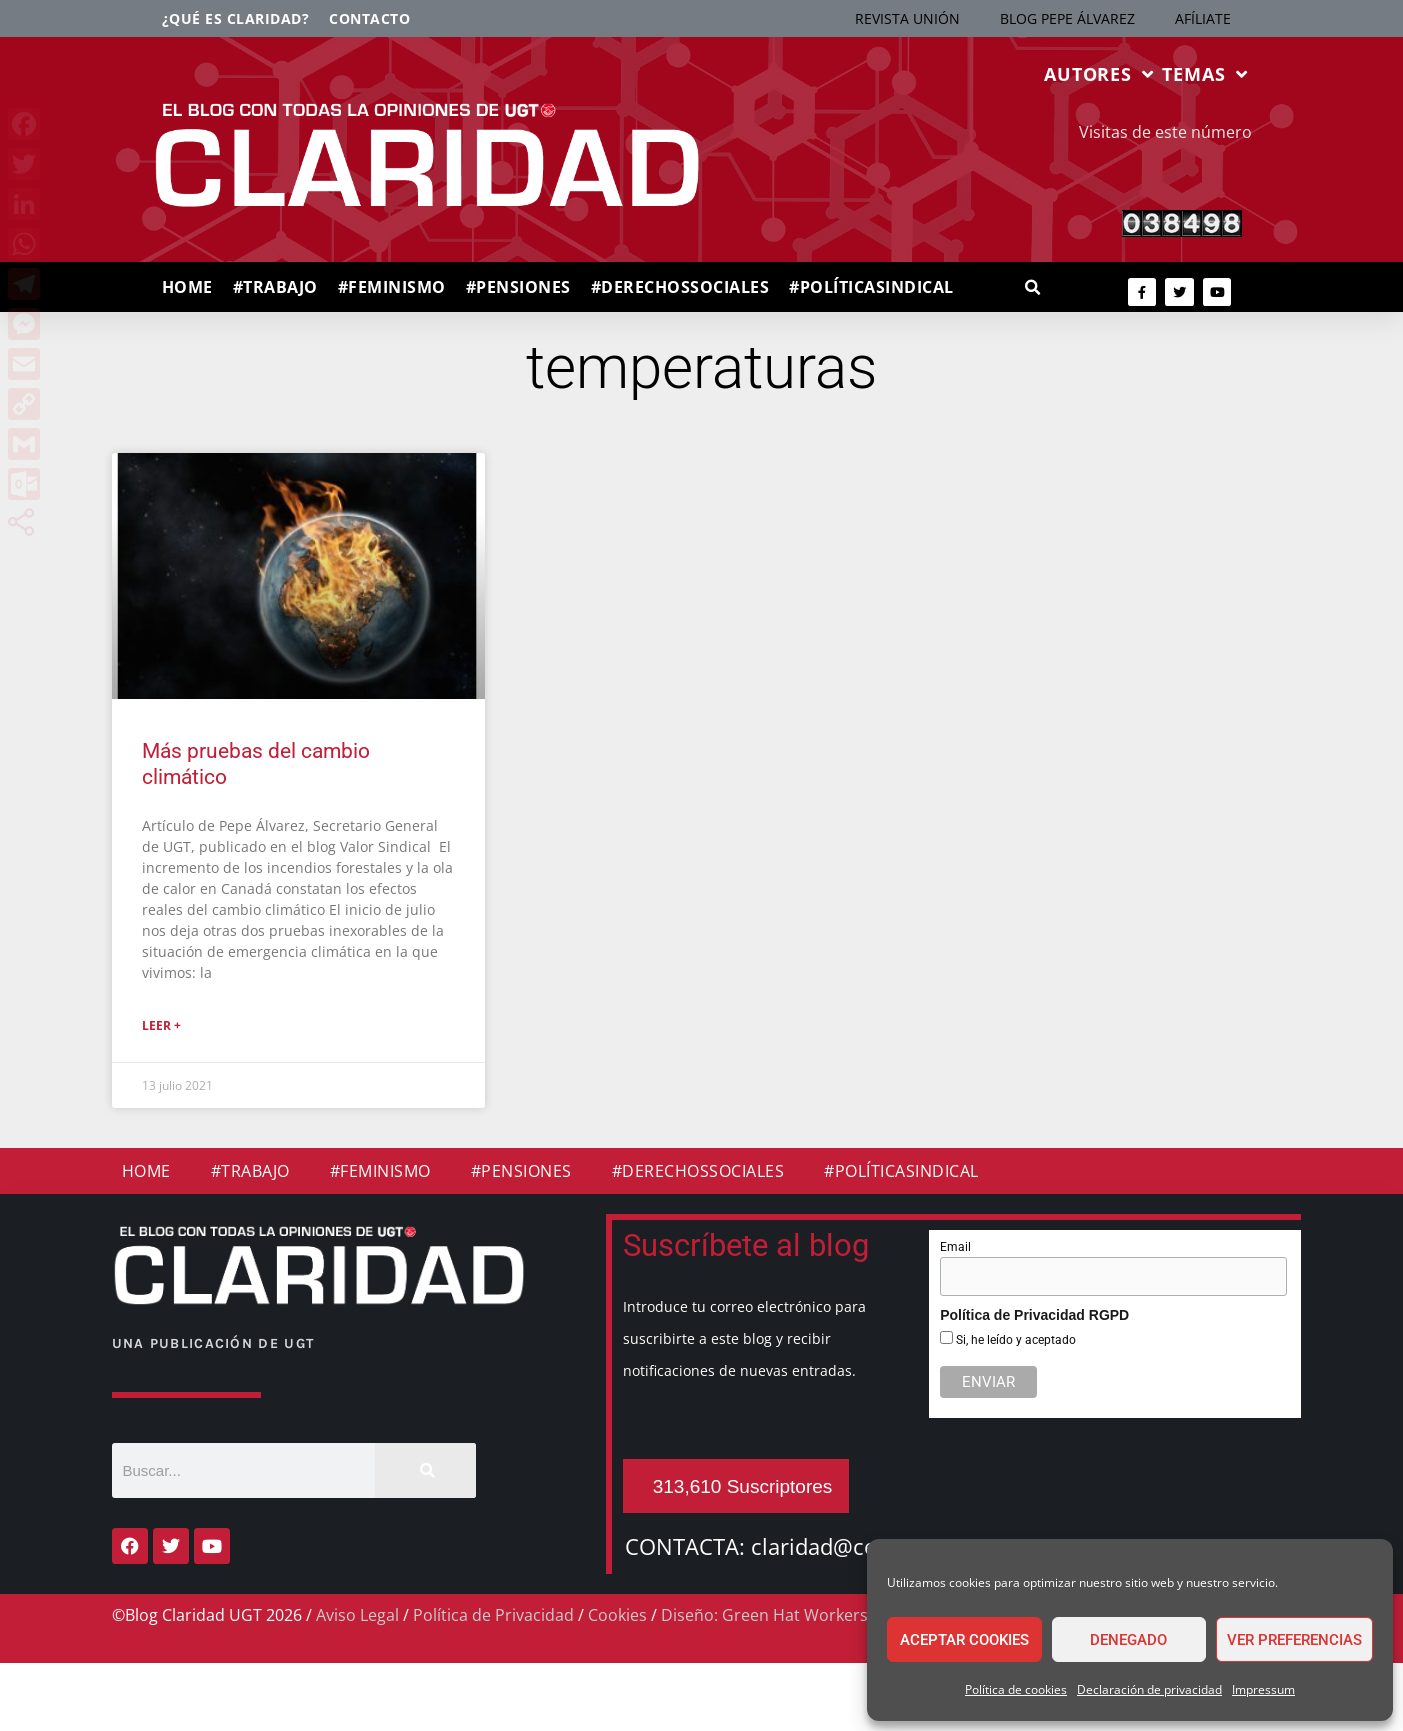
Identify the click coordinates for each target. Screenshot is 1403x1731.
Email (955, 1247)
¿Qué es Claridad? (236, 18)
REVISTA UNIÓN (907, 18)
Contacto (369, 18)
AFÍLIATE (1203, 18)
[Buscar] (425, 1470)
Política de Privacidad (493, 1615)
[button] (1033, 288)
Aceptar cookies (964, 1640)
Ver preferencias (1294, 1640)
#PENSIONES (518, 287)
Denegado (1128, 1640)
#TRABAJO (275, 287)
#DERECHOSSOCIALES (680, 287)
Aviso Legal (357, 1615)
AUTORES (1099, 74)
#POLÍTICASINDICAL (871, 287)
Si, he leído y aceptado (1014, 1340)
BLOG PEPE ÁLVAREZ (1067, 18)
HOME (187, 287)
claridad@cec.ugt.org (859, 1546)
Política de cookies (1016, 1689)
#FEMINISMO (392, 287)
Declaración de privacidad (1149, 1689)
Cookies (617, 1615)
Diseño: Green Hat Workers (764, 1615)
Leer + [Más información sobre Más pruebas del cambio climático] (161, 1025)
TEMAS (1204, 74)
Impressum (1263, 1689)
